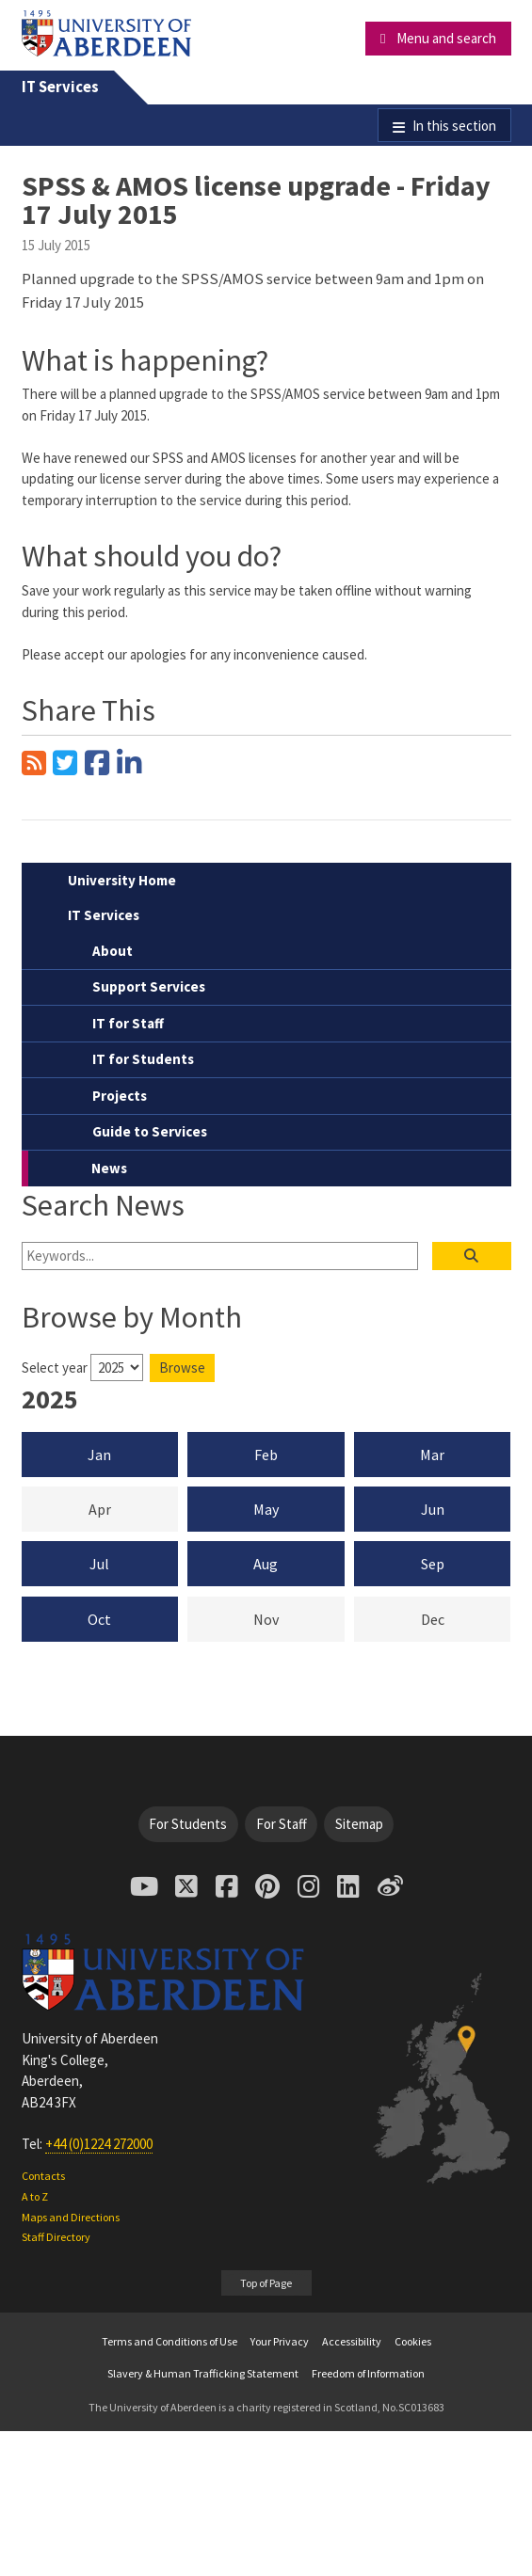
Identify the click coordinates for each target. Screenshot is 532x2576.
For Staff (281, 1824)
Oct (99, 1619)
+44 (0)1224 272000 (99, 2144)
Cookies (413, 2341)
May (266, 1509)
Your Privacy (279, 2341)
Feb (266, 1454)
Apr (133, 1508)
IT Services (60, 87)
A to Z (35, 2196)
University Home (122, 880)
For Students (188, 1824)
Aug (265, 1563)
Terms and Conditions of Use (169, 2341)
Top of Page (266, 2283)
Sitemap (359, 1824)
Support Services (148, 986)
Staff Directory (56, 2237)
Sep (432, 1563)
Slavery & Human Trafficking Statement (202, 2373)
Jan (99, 1454)
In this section (454, 126)
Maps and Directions (71, 2217)
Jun (432, 1509)
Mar (432, 1454)
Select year (55, 1367)
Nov (299, 1618)
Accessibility (351, 2341)
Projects (119, 1096)
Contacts (43, 2176)
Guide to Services (149, 1131)
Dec (466, 1618)
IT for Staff (128, 1023)
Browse (182, 1367)
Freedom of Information (368, 2373)
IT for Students (143, 1059)
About (112, 951)
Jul (99, 1563)
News (109, 1168)
